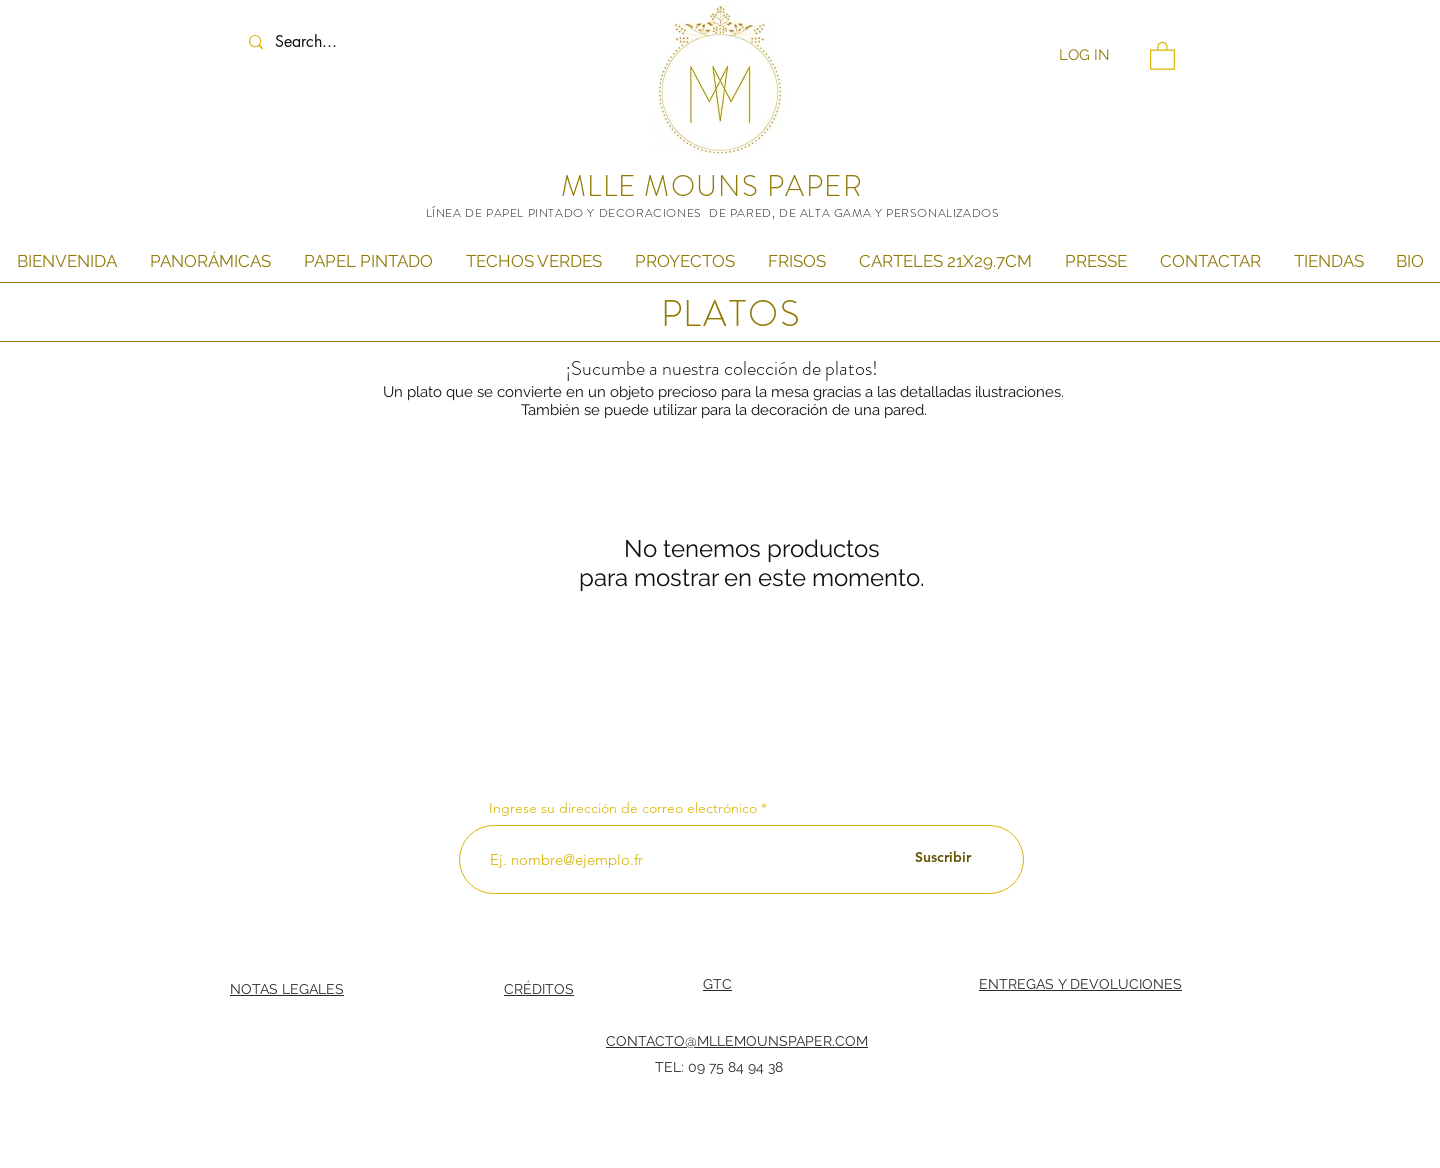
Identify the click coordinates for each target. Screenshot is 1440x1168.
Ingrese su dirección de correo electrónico (623, 808)
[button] (1162, 55)
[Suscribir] (943, 858)
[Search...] (325, 42)
